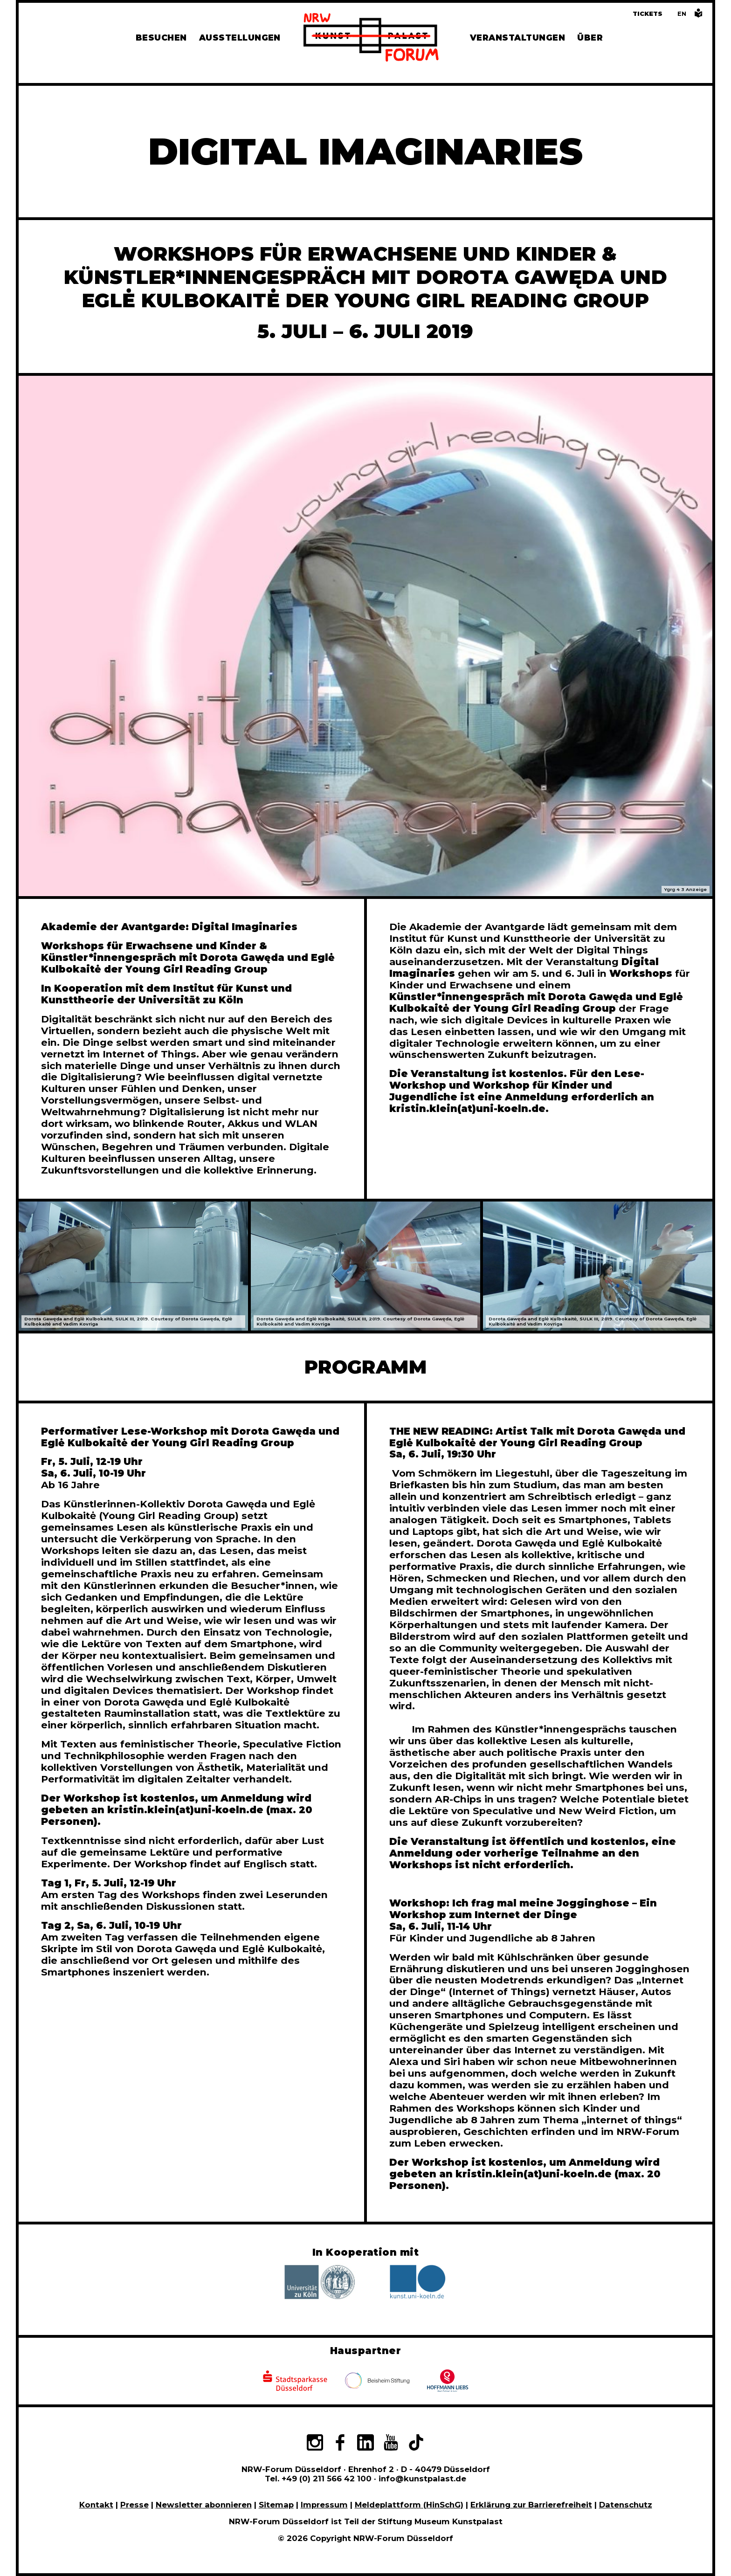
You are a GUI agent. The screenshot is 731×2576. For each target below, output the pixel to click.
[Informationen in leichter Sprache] (698, 15)
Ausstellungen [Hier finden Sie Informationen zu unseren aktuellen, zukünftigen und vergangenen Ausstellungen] (240, 37)
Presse (134, 2504)
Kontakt (96, 2504)
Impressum (324, 2504)
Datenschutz (625, 2504)
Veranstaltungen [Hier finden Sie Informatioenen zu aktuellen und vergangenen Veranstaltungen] (517, 37)
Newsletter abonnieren (204, 2504)
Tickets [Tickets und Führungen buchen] (647, 13)
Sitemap (276, 2504)
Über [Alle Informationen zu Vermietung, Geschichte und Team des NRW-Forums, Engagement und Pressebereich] (590, 37)
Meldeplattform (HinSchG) (409, 2504)
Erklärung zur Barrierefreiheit (531, 2504)
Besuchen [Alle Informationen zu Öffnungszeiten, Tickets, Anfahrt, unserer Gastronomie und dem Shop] (161, 37)
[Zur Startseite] (371, 38)
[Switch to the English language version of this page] (681, 13)
